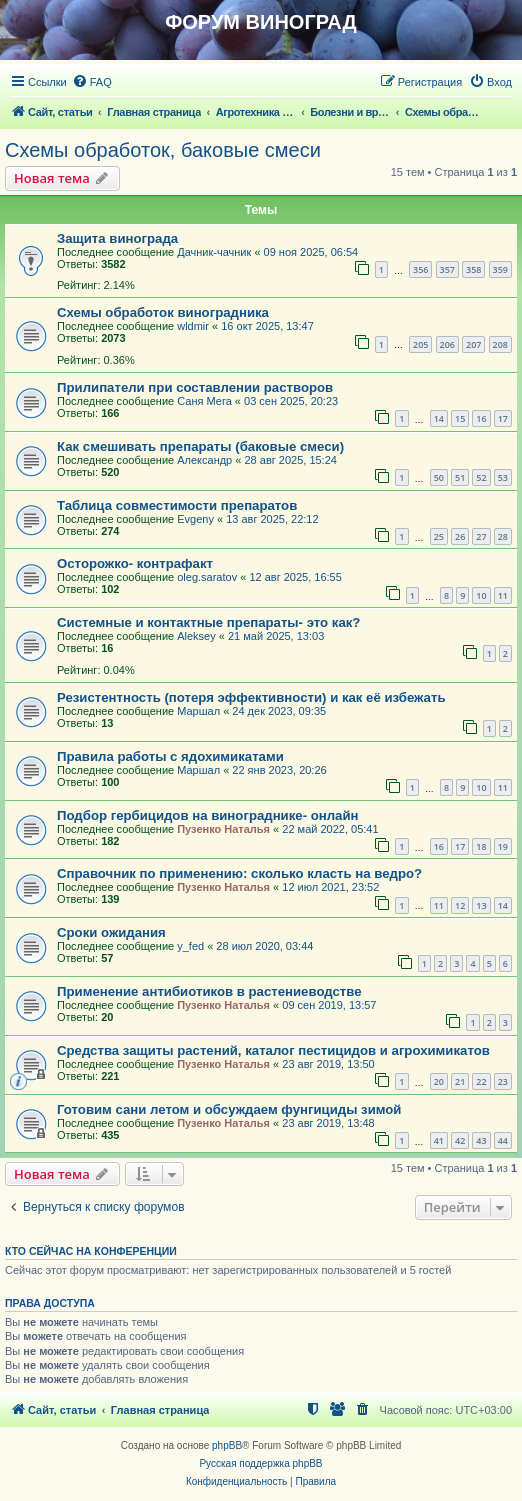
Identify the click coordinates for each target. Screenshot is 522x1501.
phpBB (227, 1445)
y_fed (190, 946)
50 (439, 477)
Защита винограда (117, 238)
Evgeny (195, 519)
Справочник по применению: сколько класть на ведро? (239, 873)
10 (481, 595)
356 (420, 269)
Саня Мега (204, 401)
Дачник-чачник (214, 252)
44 (503, 1140)
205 (420, 344)
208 (500, 344)
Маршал (198, 711)
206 (447, 344)
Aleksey (196, 636)
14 (439, 418)
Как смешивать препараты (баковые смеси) (200, 446)
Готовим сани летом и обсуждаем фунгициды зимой (229, 1109)
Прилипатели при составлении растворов (195, 387)
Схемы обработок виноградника (163, 312)
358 (473, 269)
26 (460, 536)
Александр (204, 460)
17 (503, 418)
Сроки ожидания (111, 932)
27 (481, 536)
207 (473, 344)
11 (503, 595)
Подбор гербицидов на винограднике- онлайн (208, 815)
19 (503, 846)
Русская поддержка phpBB (260, 1463)
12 (460, 905)
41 (439, 1140)
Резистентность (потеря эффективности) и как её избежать (251, 697)
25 (439, 536)
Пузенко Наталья (223, 829)
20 (439, 1081)
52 (481, 477)
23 (503, 1081)
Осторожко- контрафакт (135, 563)
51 (460, 477)
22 (481, 1081)
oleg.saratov (207, 577)
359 (500, 269)
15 (460, 418)
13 (481, 905)
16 (481, 418)
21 (460, 1081)
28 (503, 536)
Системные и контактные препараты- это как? (208, 622)
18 (481, 846)
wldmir (193, 326)
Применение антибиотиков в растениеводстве (209, 991)
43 (481, 1140)
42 (460, 1140)
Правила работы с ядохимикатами (170, 756)
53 (503, 477)
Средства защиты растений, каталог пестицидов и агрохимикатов (273, 1050)
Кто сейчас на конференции (91, 1251)
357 (447, 269)
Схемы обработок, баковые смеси (163, 150)
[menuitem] (92, 82)
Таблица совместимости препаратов (177, 505)
